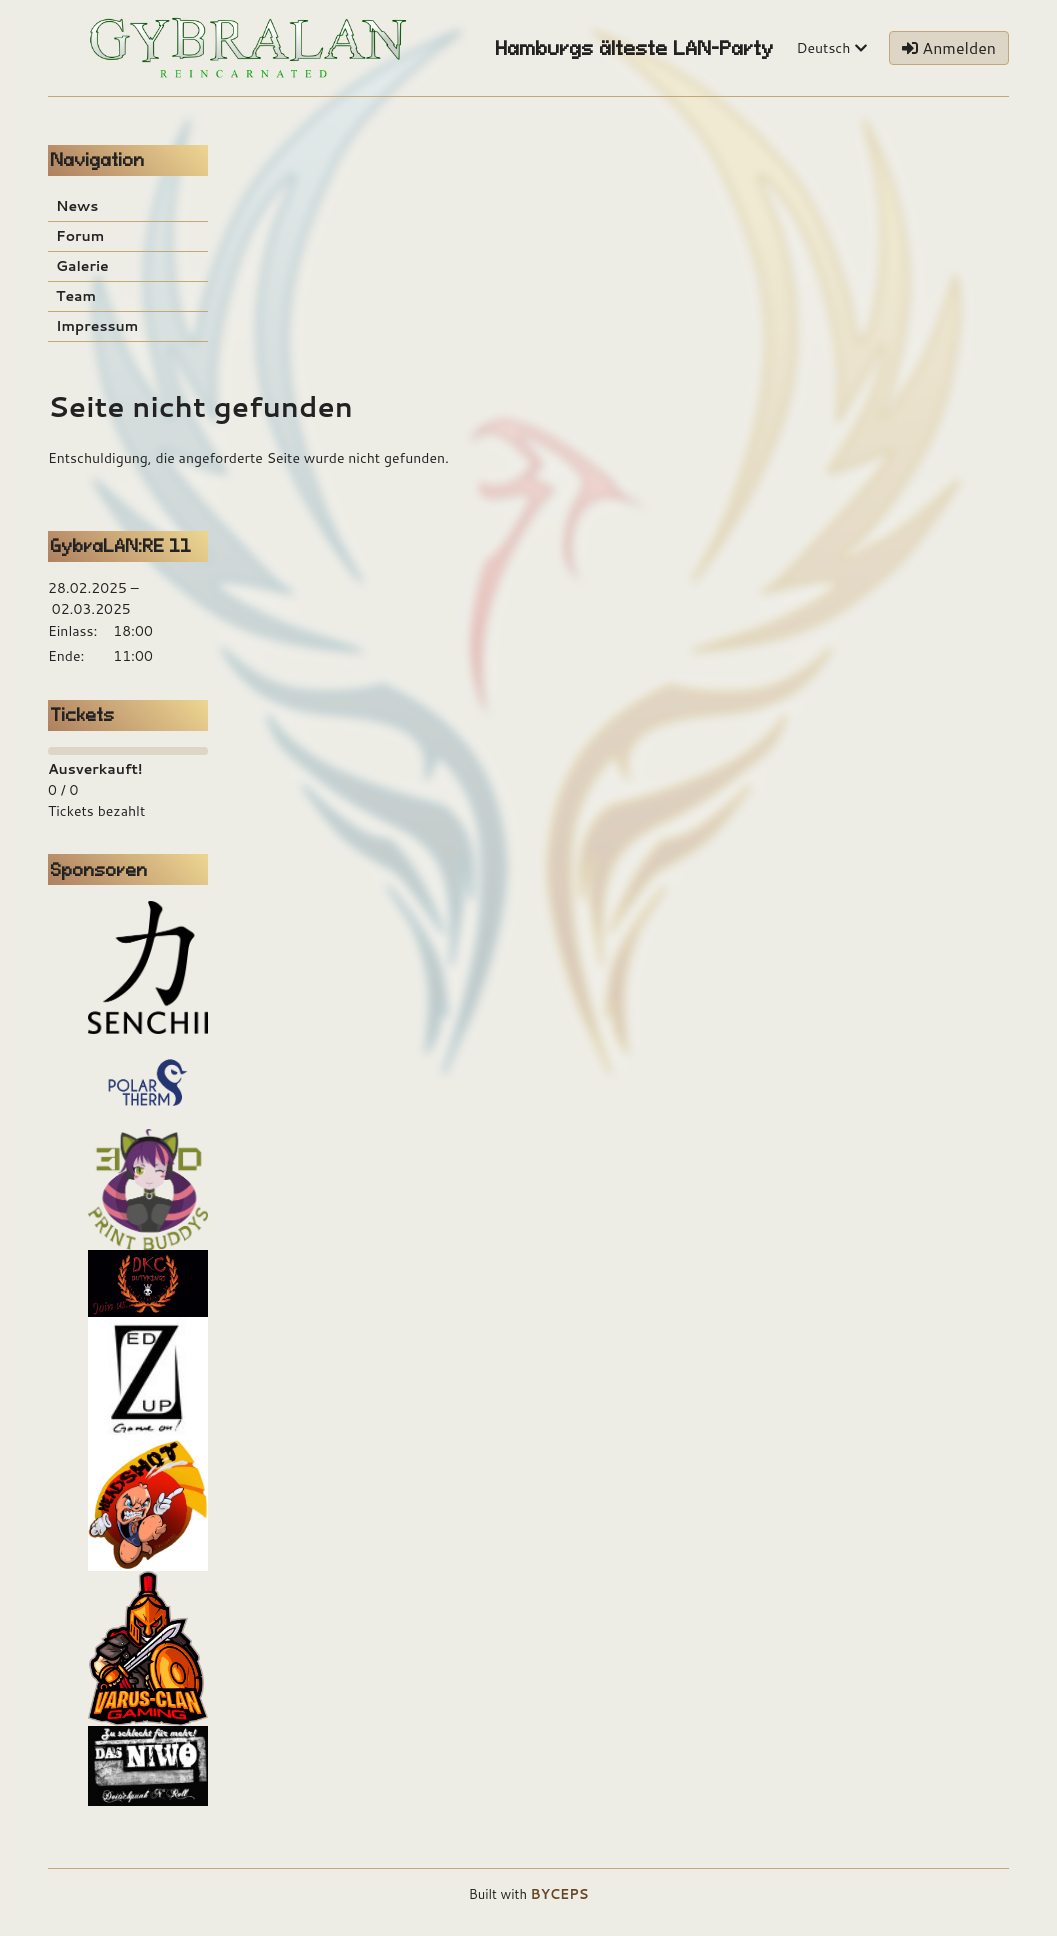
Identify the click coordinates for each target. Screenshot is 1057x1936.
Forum (80, 236)
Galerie (82, 266)
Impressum (97, 326)
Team (76, 296)
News (77, 206)
